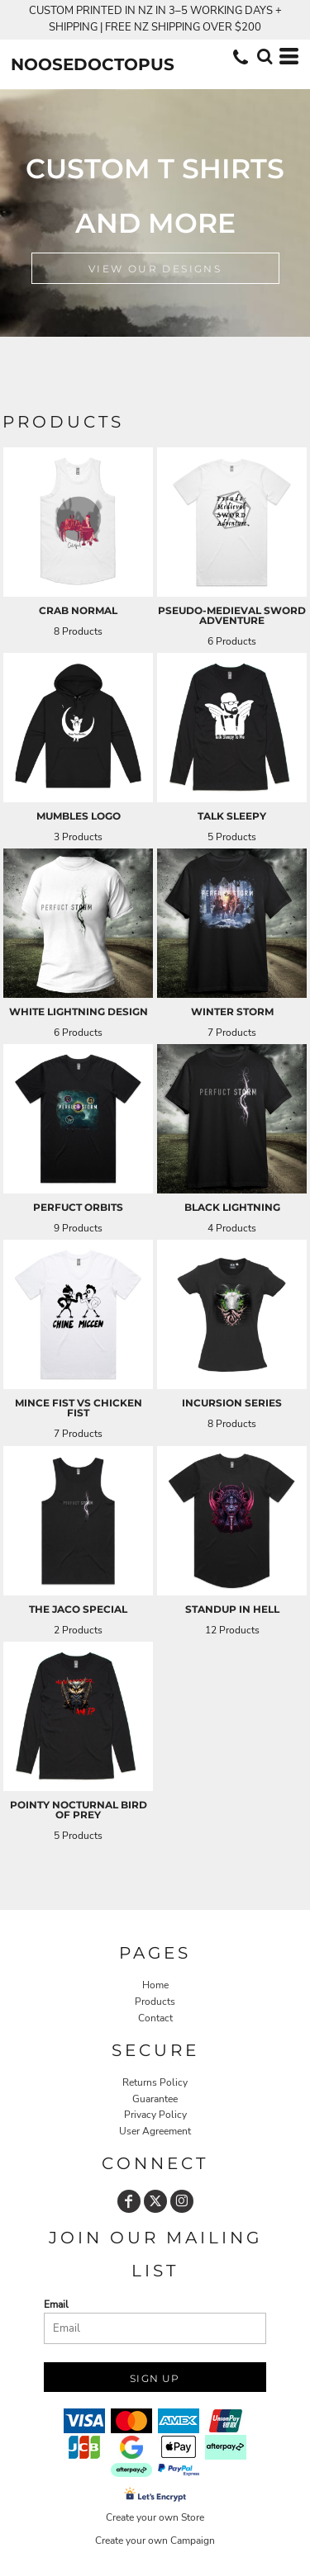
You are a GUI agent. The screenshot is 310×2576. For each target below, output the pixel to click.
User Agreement (155, 2131)
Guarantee (155, 2099)
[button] (264, 56)
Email (56, 2304)
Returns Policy (155, 2082)
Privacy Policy (155, 2114)
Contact (155, 2018)
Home (155, 1985)
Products (155, 2001)
